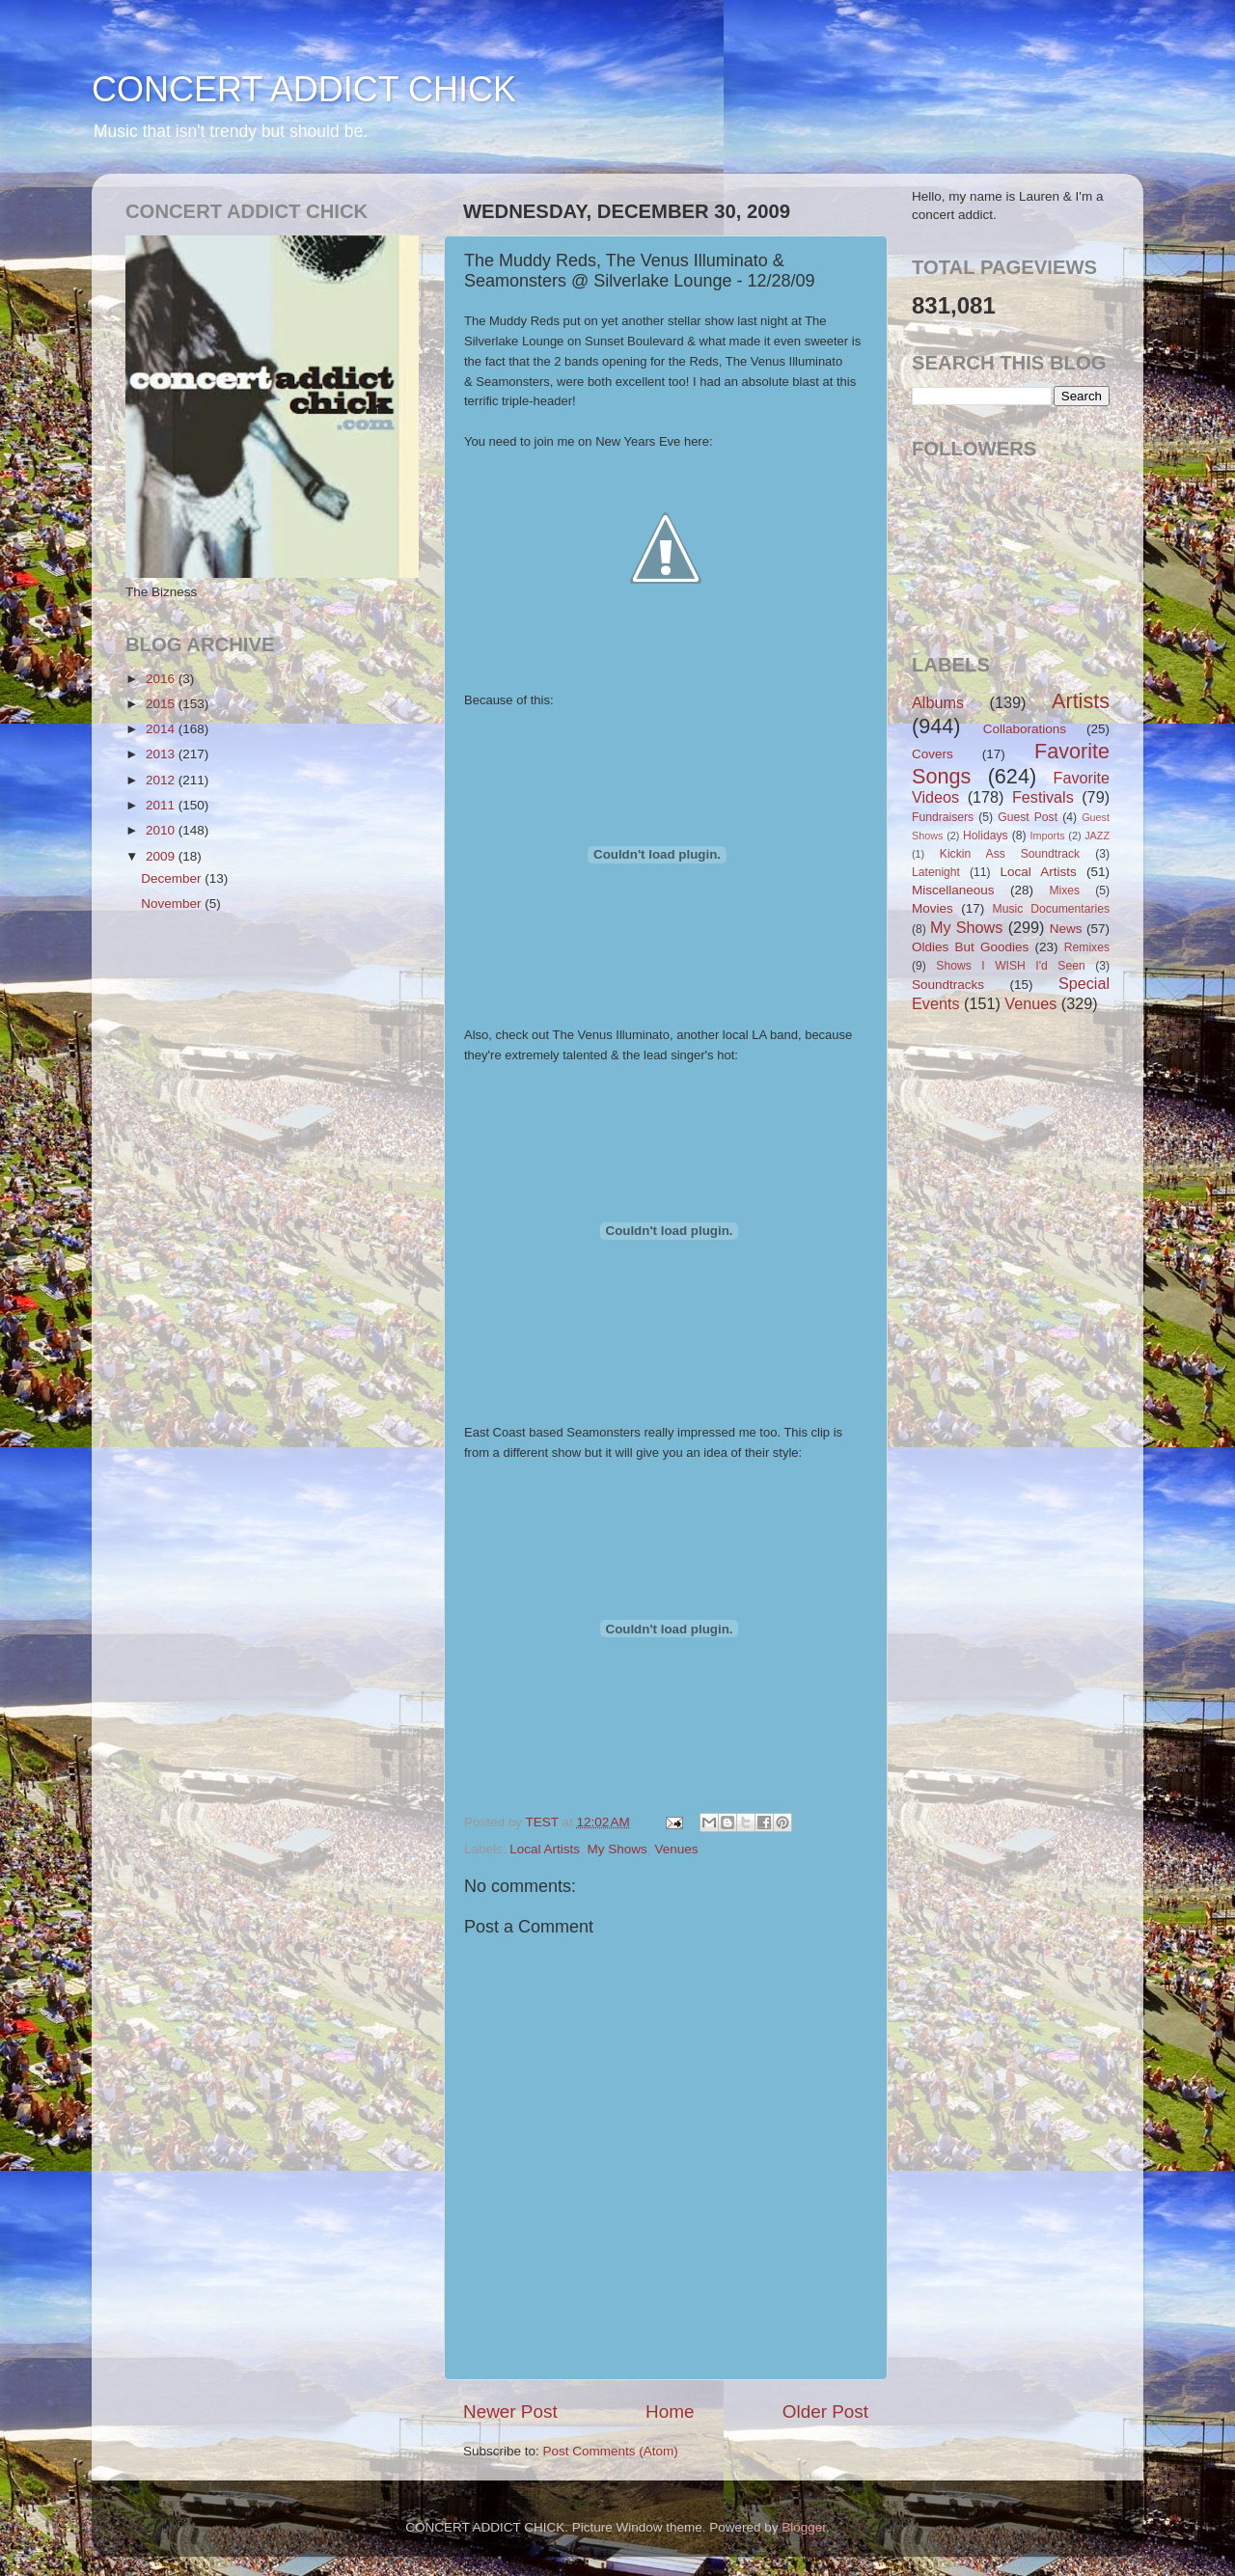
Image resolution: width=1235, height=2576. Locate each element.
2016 (162, 678)
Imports (1047, 835)
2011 (162, 805)
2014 (162, 729)
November (173, 903)
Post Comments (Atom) (610, 2451)
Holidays (985, 835)
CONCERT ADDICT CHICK (304, 89)
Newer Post (510, 2411)
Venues (676, 1849)
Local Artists (544, 1849)
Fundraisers (943, 817)
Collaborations (1024, 729)
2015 (162, 704)
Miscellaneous (953, 890)
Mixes (1064, 890)
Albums (938, 702)
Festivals (1043, 797)
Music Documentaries (1051, 909)
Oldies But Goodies (970, 947)
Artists (1081, 701)
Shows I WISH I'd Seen (1010, 966)
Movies (932, 908)
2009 (162, 856)
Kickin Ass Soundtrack (1010, 854)
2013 (162, 754)
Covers (932, 754)
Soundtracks (948, 984)
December (173, 878)
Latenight (936, 872)
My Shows (617, 1849)
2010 (162, 830)
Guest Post (1027, 817)
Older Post (825, 2411)
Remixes (1087, 947)
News (1066, 928)
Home (669, 2411)
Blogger (804, 2527)
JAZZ (1097, 835)
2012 (162, 780)
